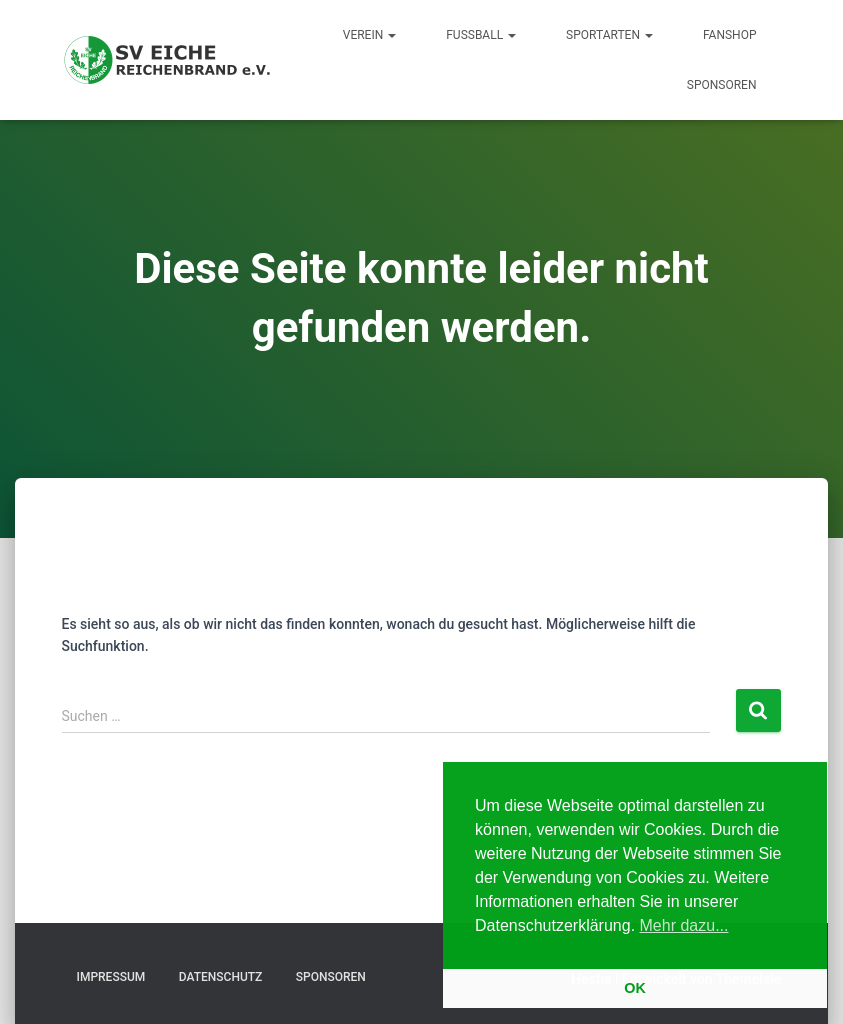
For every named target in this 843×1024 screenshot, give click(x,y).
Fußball (481, 35)
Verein (369, 35)
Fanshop (730, 35)
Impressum (111, 977)
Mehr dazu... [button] (684, 925)
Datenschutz (221, 977)
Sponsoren (722, 85)
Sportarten (609, 35)
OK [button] (635, 988)
